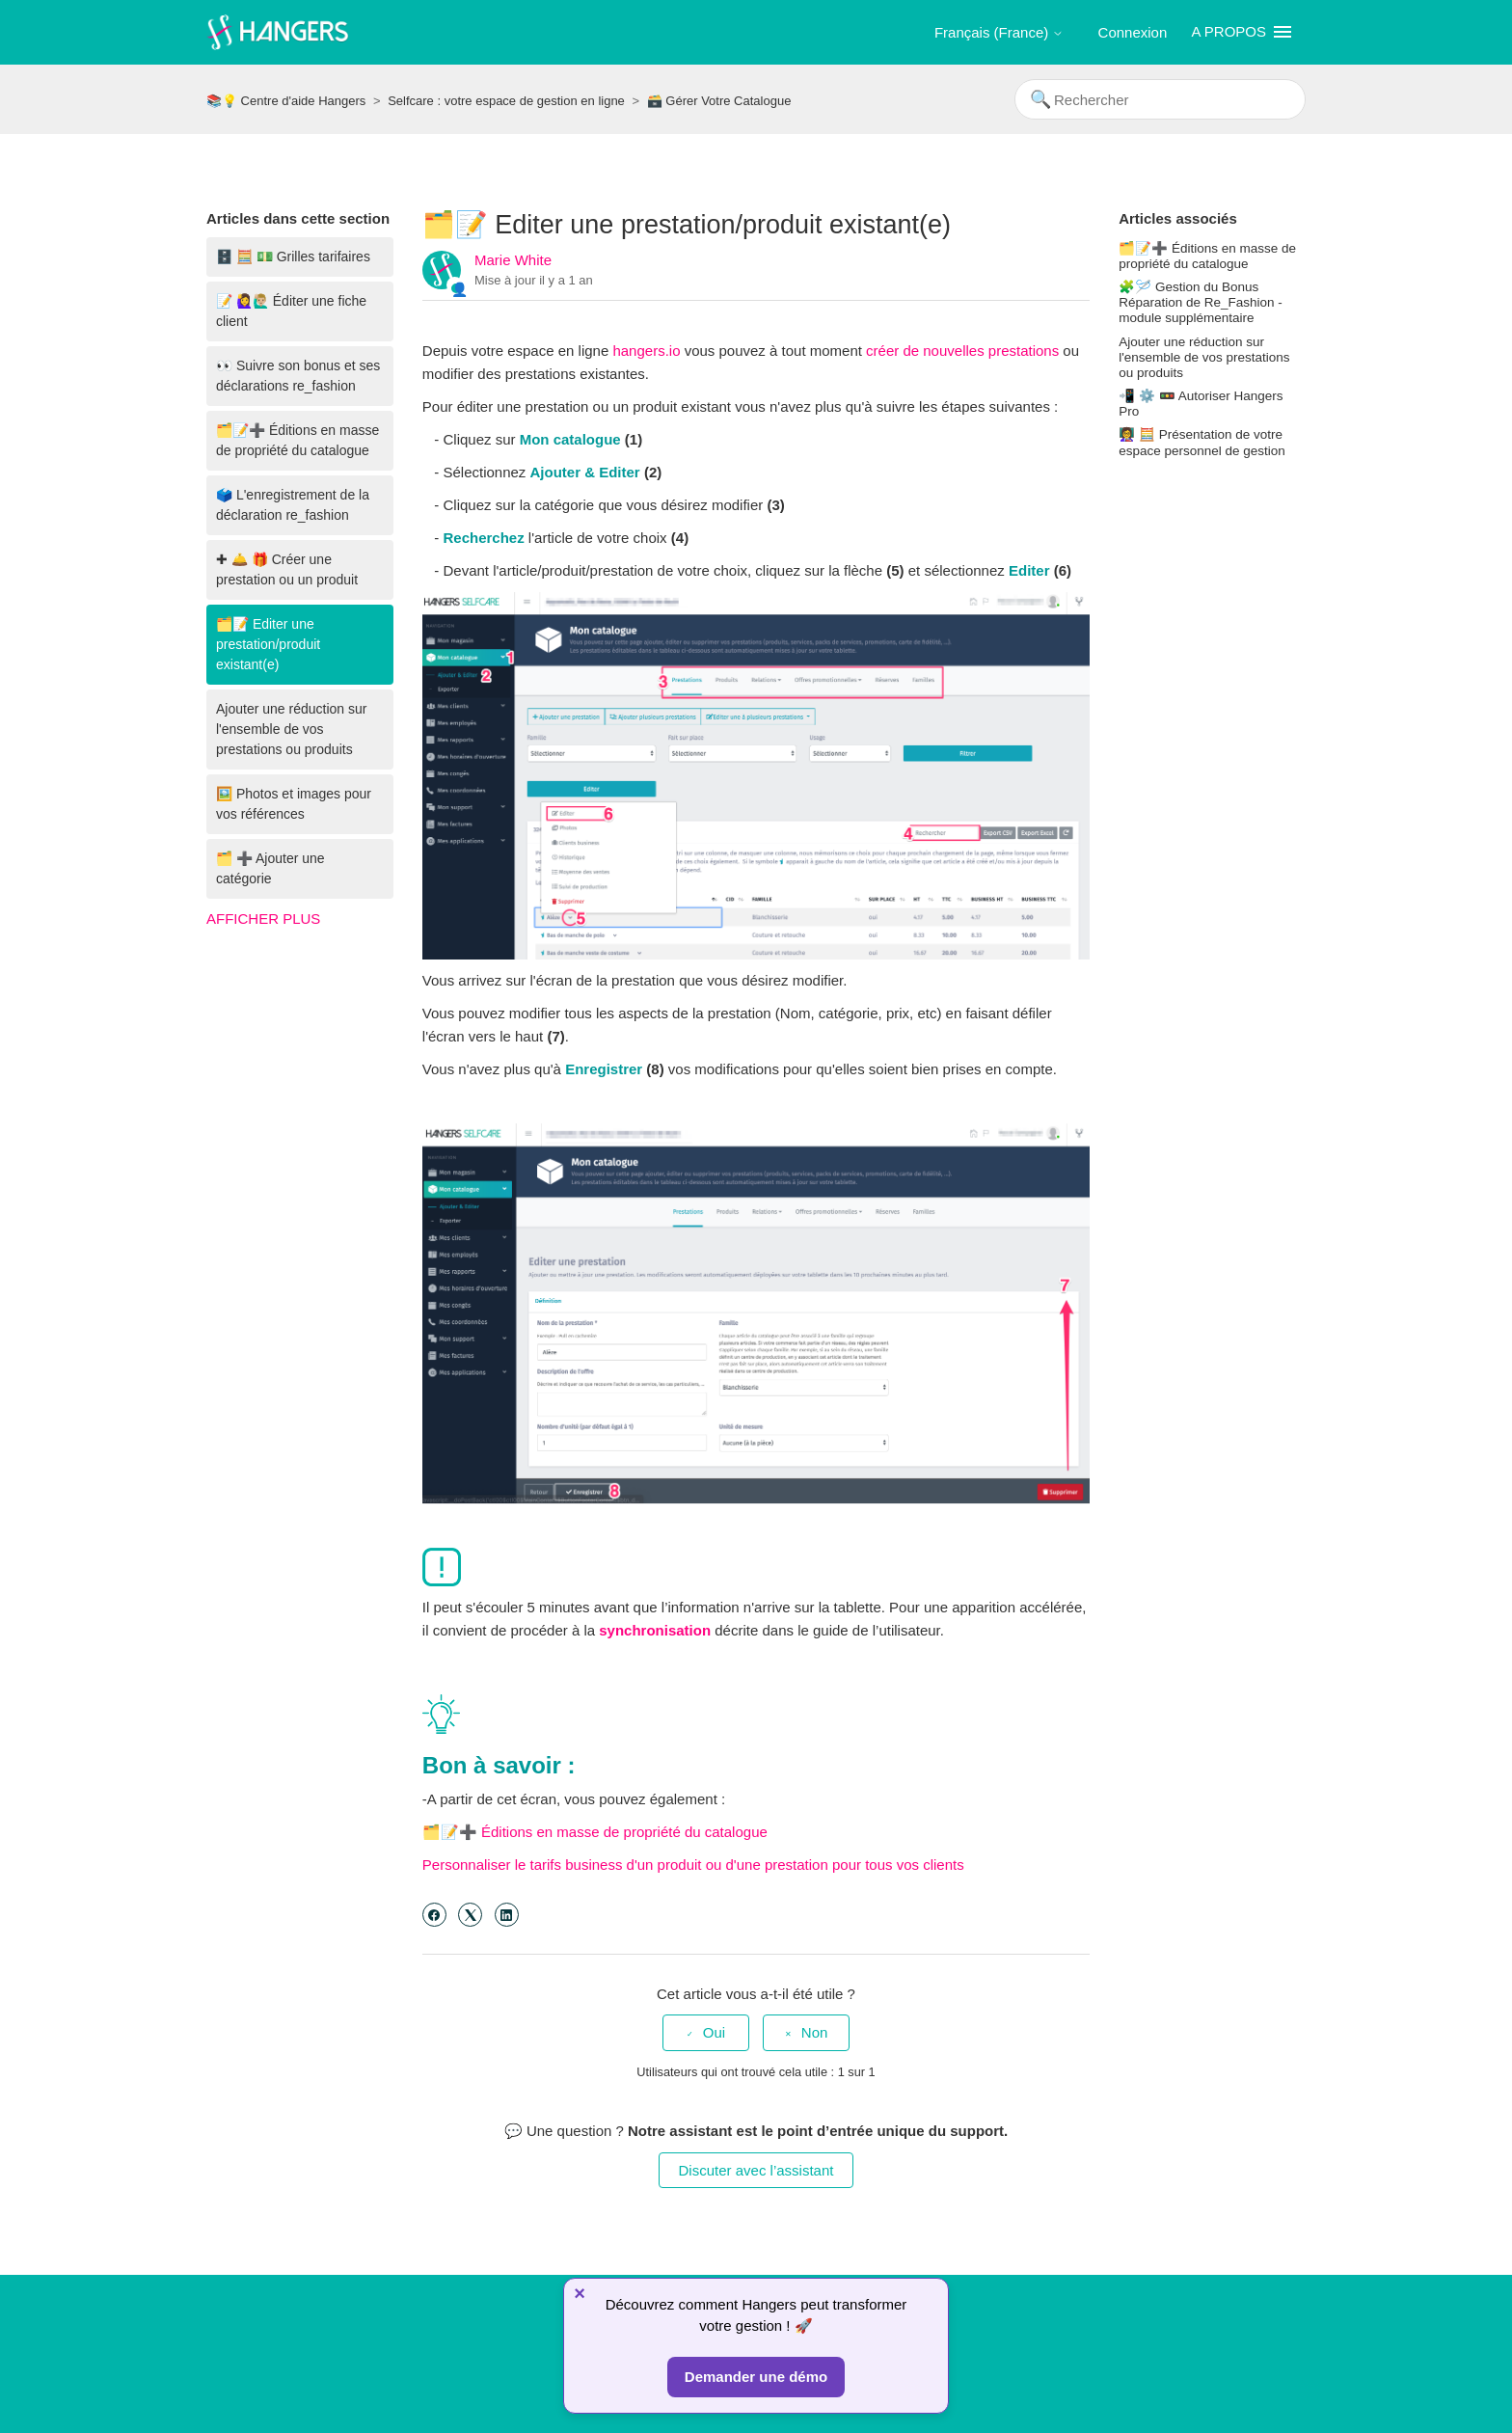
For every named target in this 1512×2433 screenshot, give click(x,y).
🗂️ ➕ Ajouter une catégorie (270, 868)
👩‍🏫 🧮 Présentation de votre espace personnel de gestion (1202, 442)
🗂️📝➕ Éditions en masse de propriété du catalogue (297, 440)
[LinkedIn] (507, 1915)
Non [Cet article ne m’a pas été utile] (814, 2032)
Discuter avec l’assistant (756, 2170)
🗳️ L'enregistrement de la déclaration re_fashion (292, 505)
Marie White (513, 260)
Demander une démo (756, 2376)
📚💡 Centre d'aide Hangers (285, 101)
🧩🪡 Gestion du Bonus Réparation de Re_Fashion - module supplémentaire (1200, 302)
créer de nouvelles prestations (962, 350)
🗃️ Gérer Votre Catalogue (719, 101)
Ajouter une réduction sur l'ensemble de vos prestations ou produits (291, 729)
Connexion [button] (1133, 32)
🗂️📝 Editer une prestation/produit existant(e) (268, 644)
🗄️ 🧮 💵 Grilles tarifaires (293, 256)
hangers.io (648, 350)
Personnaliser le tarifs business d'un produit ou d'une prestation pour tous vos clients (693, 1864)
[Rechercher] (1160, 99)
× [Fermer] (579, 2293)
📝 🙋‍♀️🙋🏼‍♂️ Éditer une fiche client (291, 311)
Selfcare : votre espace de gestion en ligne (506, 101)
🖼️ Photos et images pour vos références (293, 804)
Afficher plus (263, 918)
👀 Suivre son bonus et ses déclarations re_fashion (298, 375)
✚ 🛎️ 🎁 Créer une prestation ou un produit (287, 569)
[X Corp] (470, 1915)
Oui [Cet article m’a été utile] (714, 2032)
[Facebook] (434, 1915)
